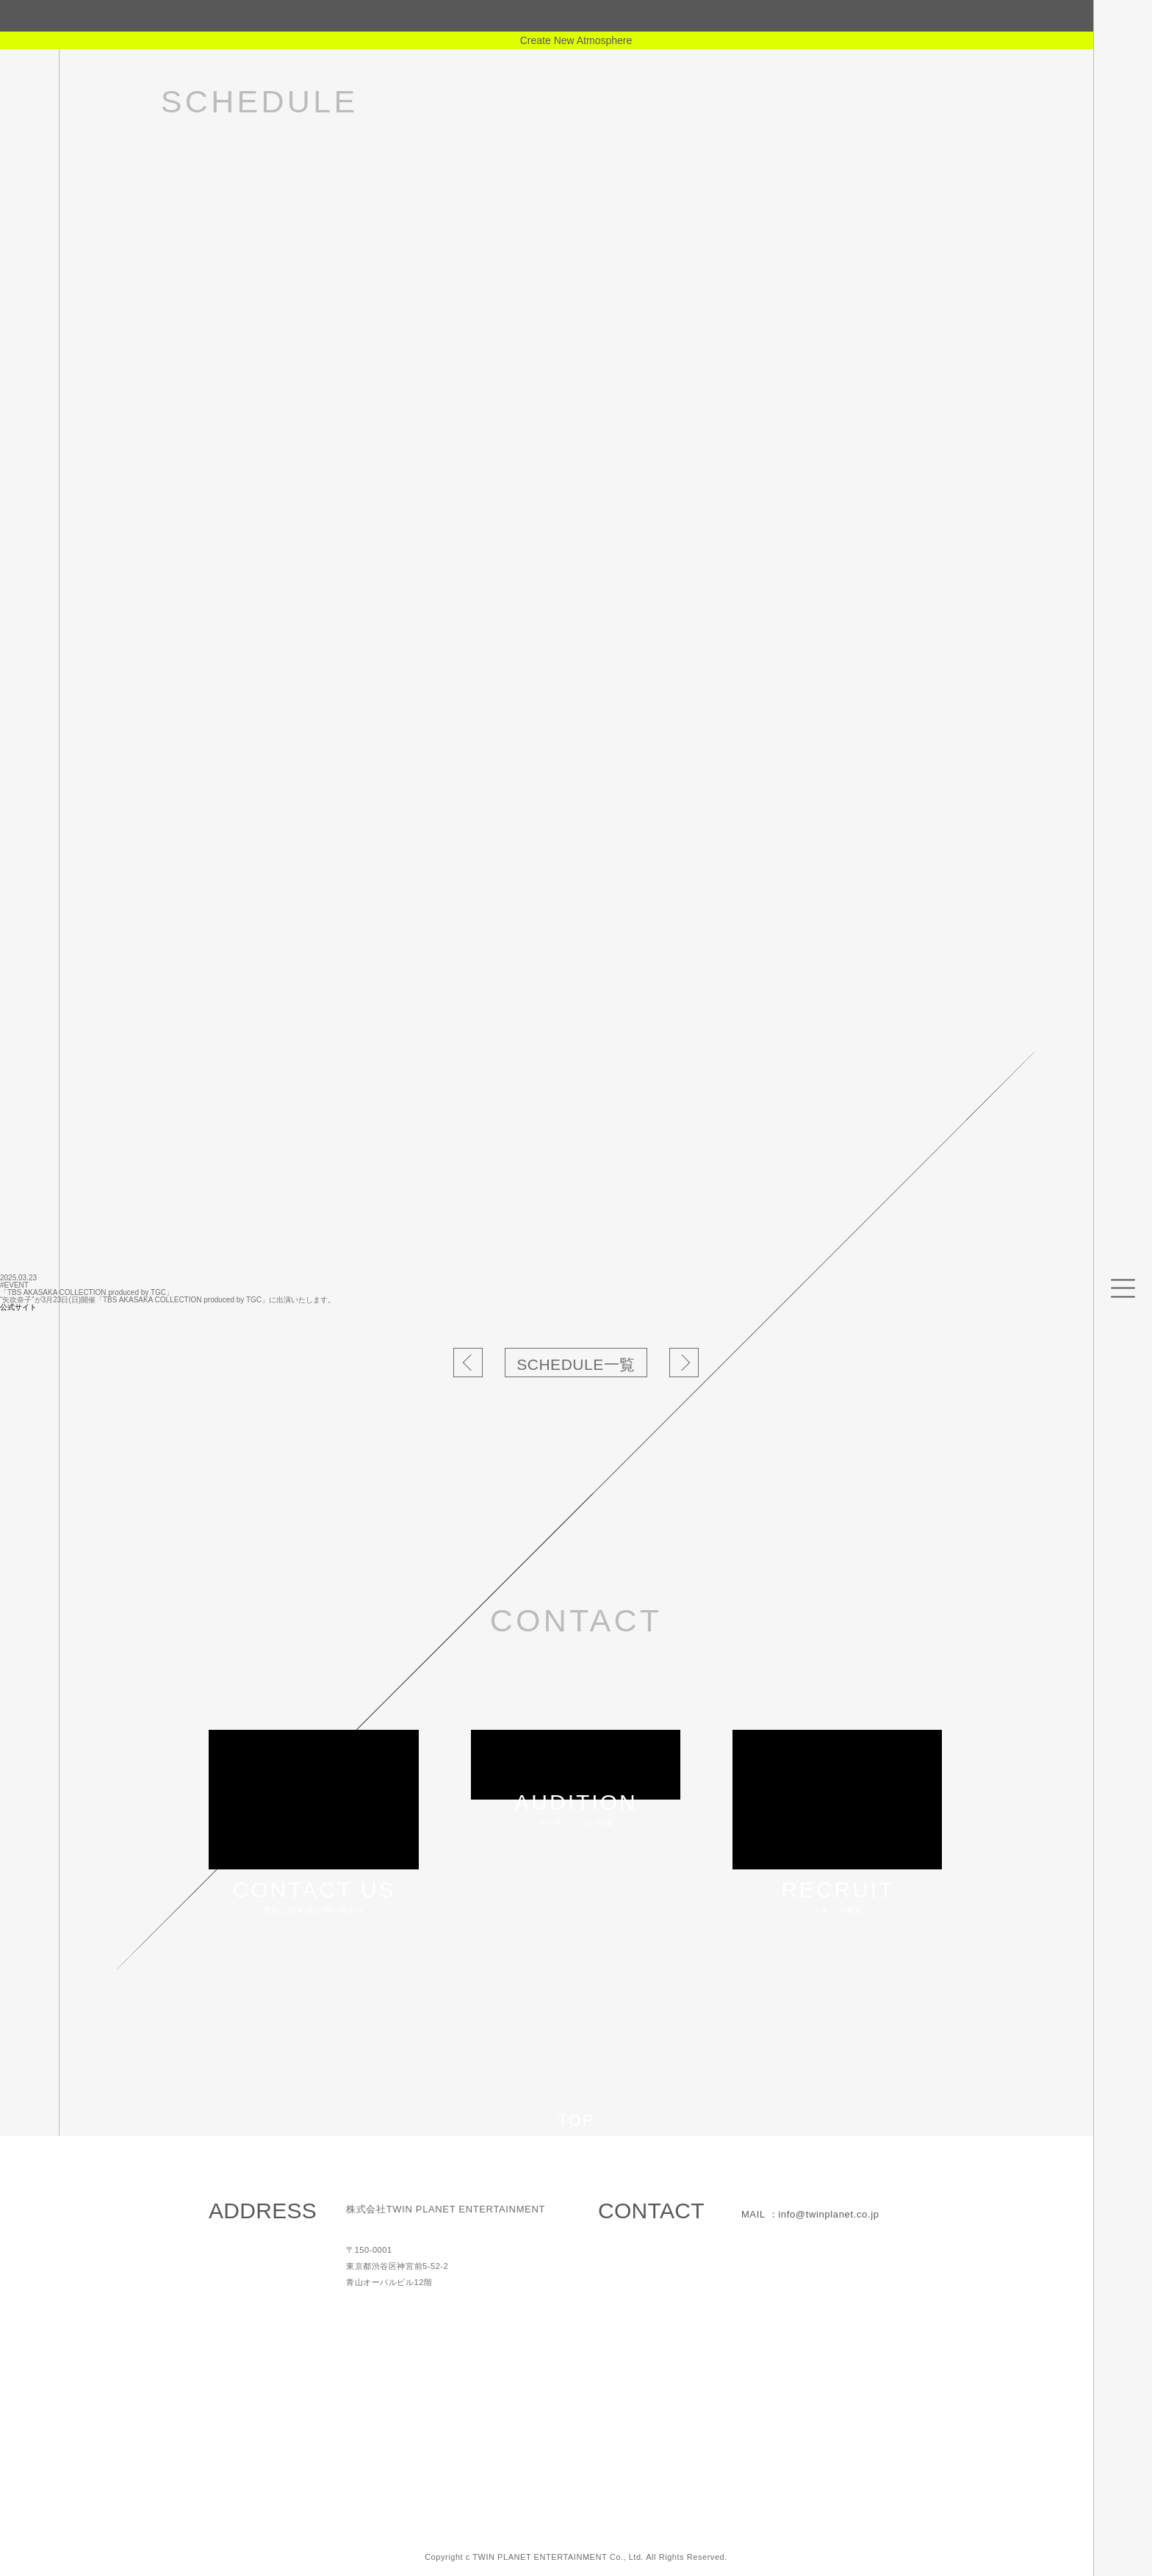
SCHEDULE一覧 (576, 1364)
